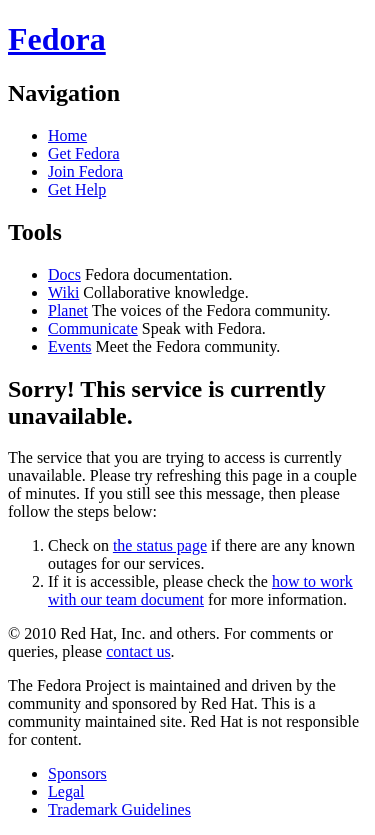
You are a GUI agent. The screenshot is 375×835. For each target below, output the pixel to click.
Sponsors (77, 773)
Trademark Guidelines (119, 809)
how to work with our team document (200, 590)
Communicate (93, 328)
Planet (68, 310)
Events (70, 346)
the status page (160, 545)
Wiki (63, 292)
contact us (138, 651)
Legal (66, 791)
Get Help (77, 189)
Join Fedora (85, 171)
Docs (64, 274)
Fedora (57, 39)
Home (67, 135)
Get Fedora (84, 153)
